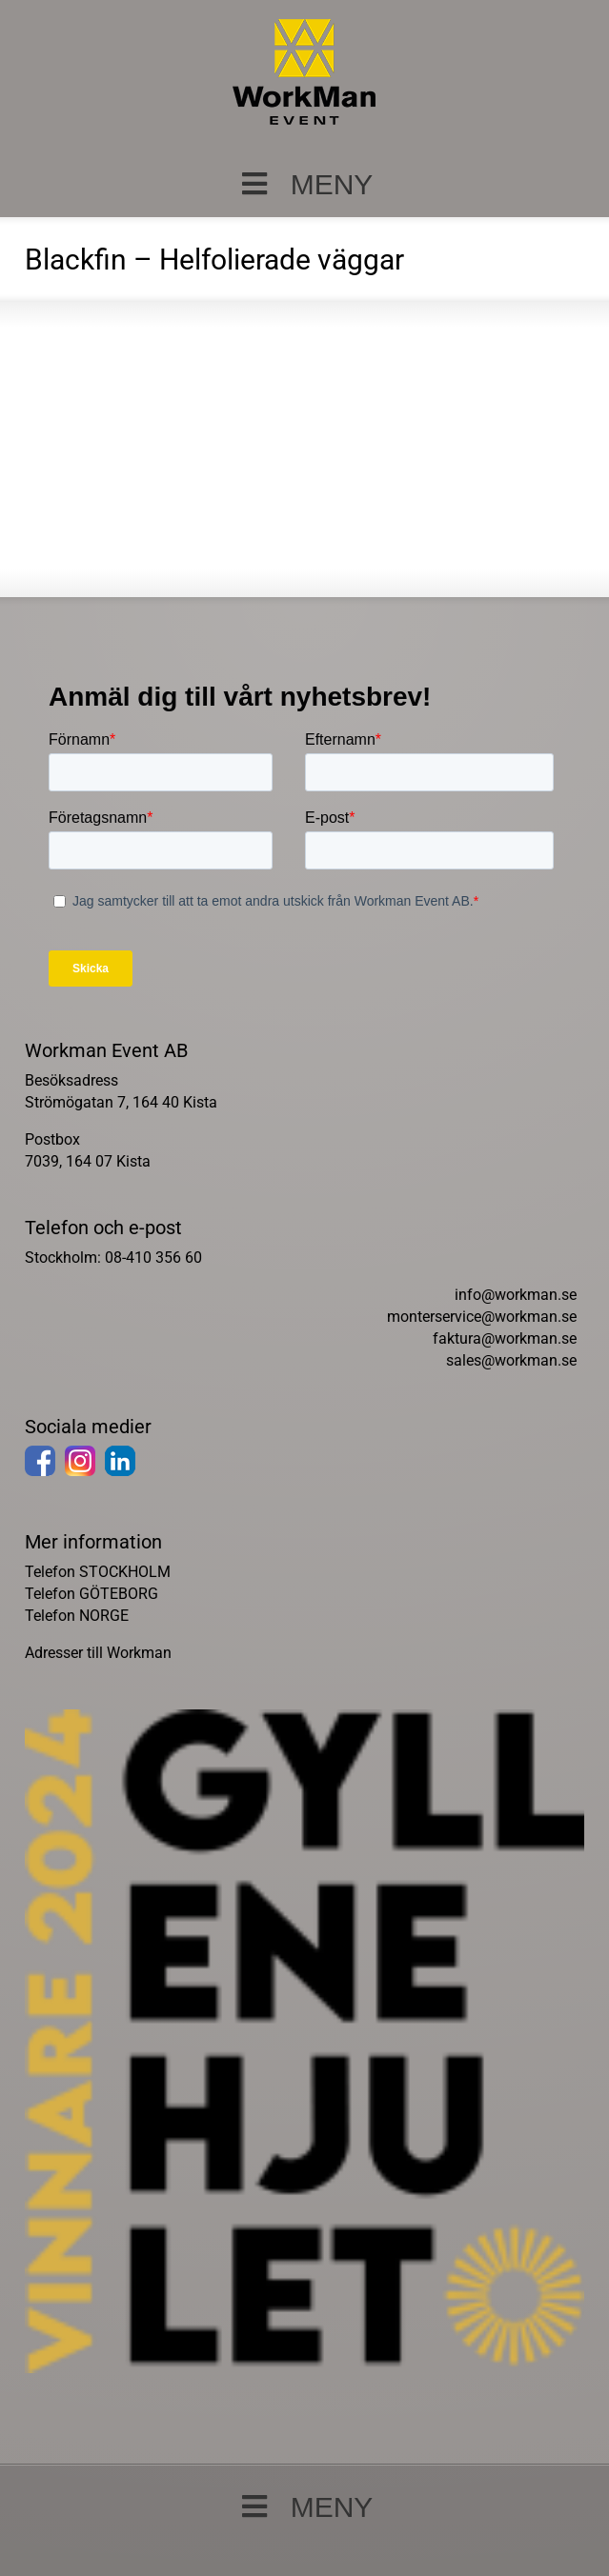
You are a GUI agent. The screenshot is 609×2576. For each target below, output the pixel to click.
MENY (305, 184)
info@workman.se (516, 1295)
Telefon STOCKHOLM (98, 1572)
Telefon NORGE (77, 1616)
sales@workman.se (511, 1360)
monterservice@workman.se (482, 1317)
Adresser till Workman (98, 1653)
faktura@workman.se (505, 1338)
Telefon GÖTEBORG (91, 1594)
